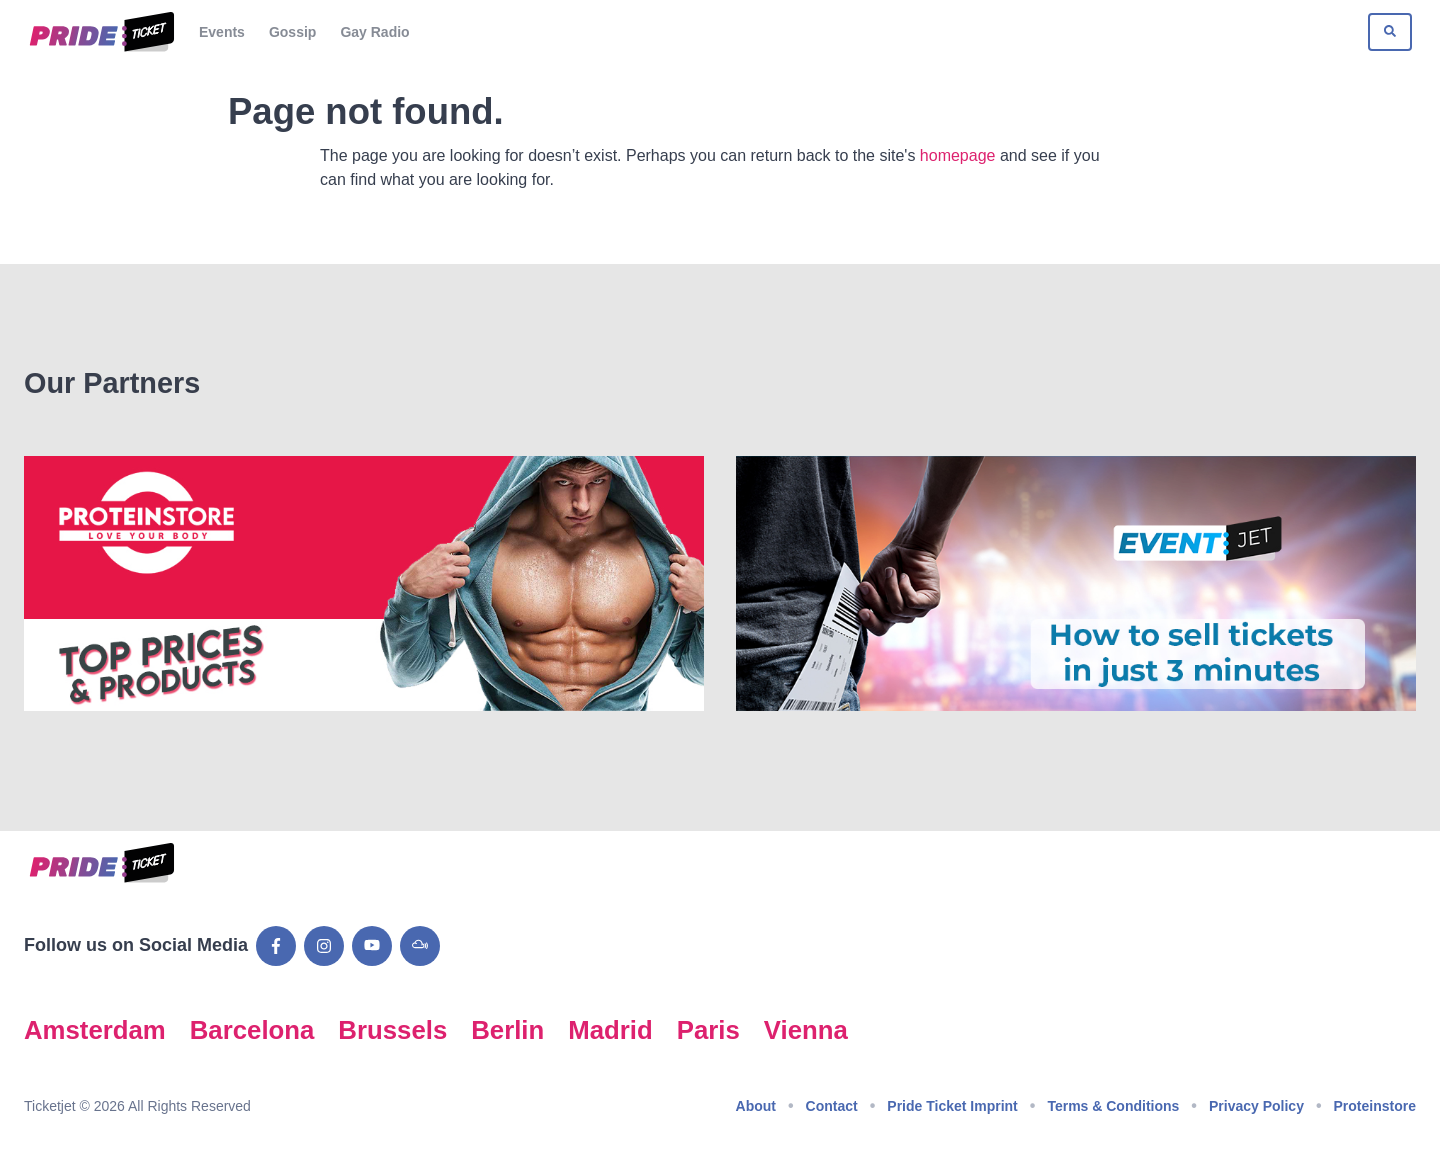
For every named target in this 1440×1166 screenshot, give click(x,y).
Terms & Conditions (1113, 1106)
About (756, 1106)
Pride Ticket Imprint (952, 1106)
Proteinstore (1375, 1106)
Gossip (292, 32)
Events (222, 32)
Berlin (507, 1030)
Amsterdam (95, 1030)
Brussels (392, 1030)
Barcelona (252, 1030)
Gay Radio (374, 32)
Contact (832, 1106)
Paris (708, 1030)
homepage (958, 155)
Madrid (610, 1030)
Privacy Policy (1256, 1106)
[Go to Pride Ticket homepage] (99, 32)
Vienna (806, 1030)
